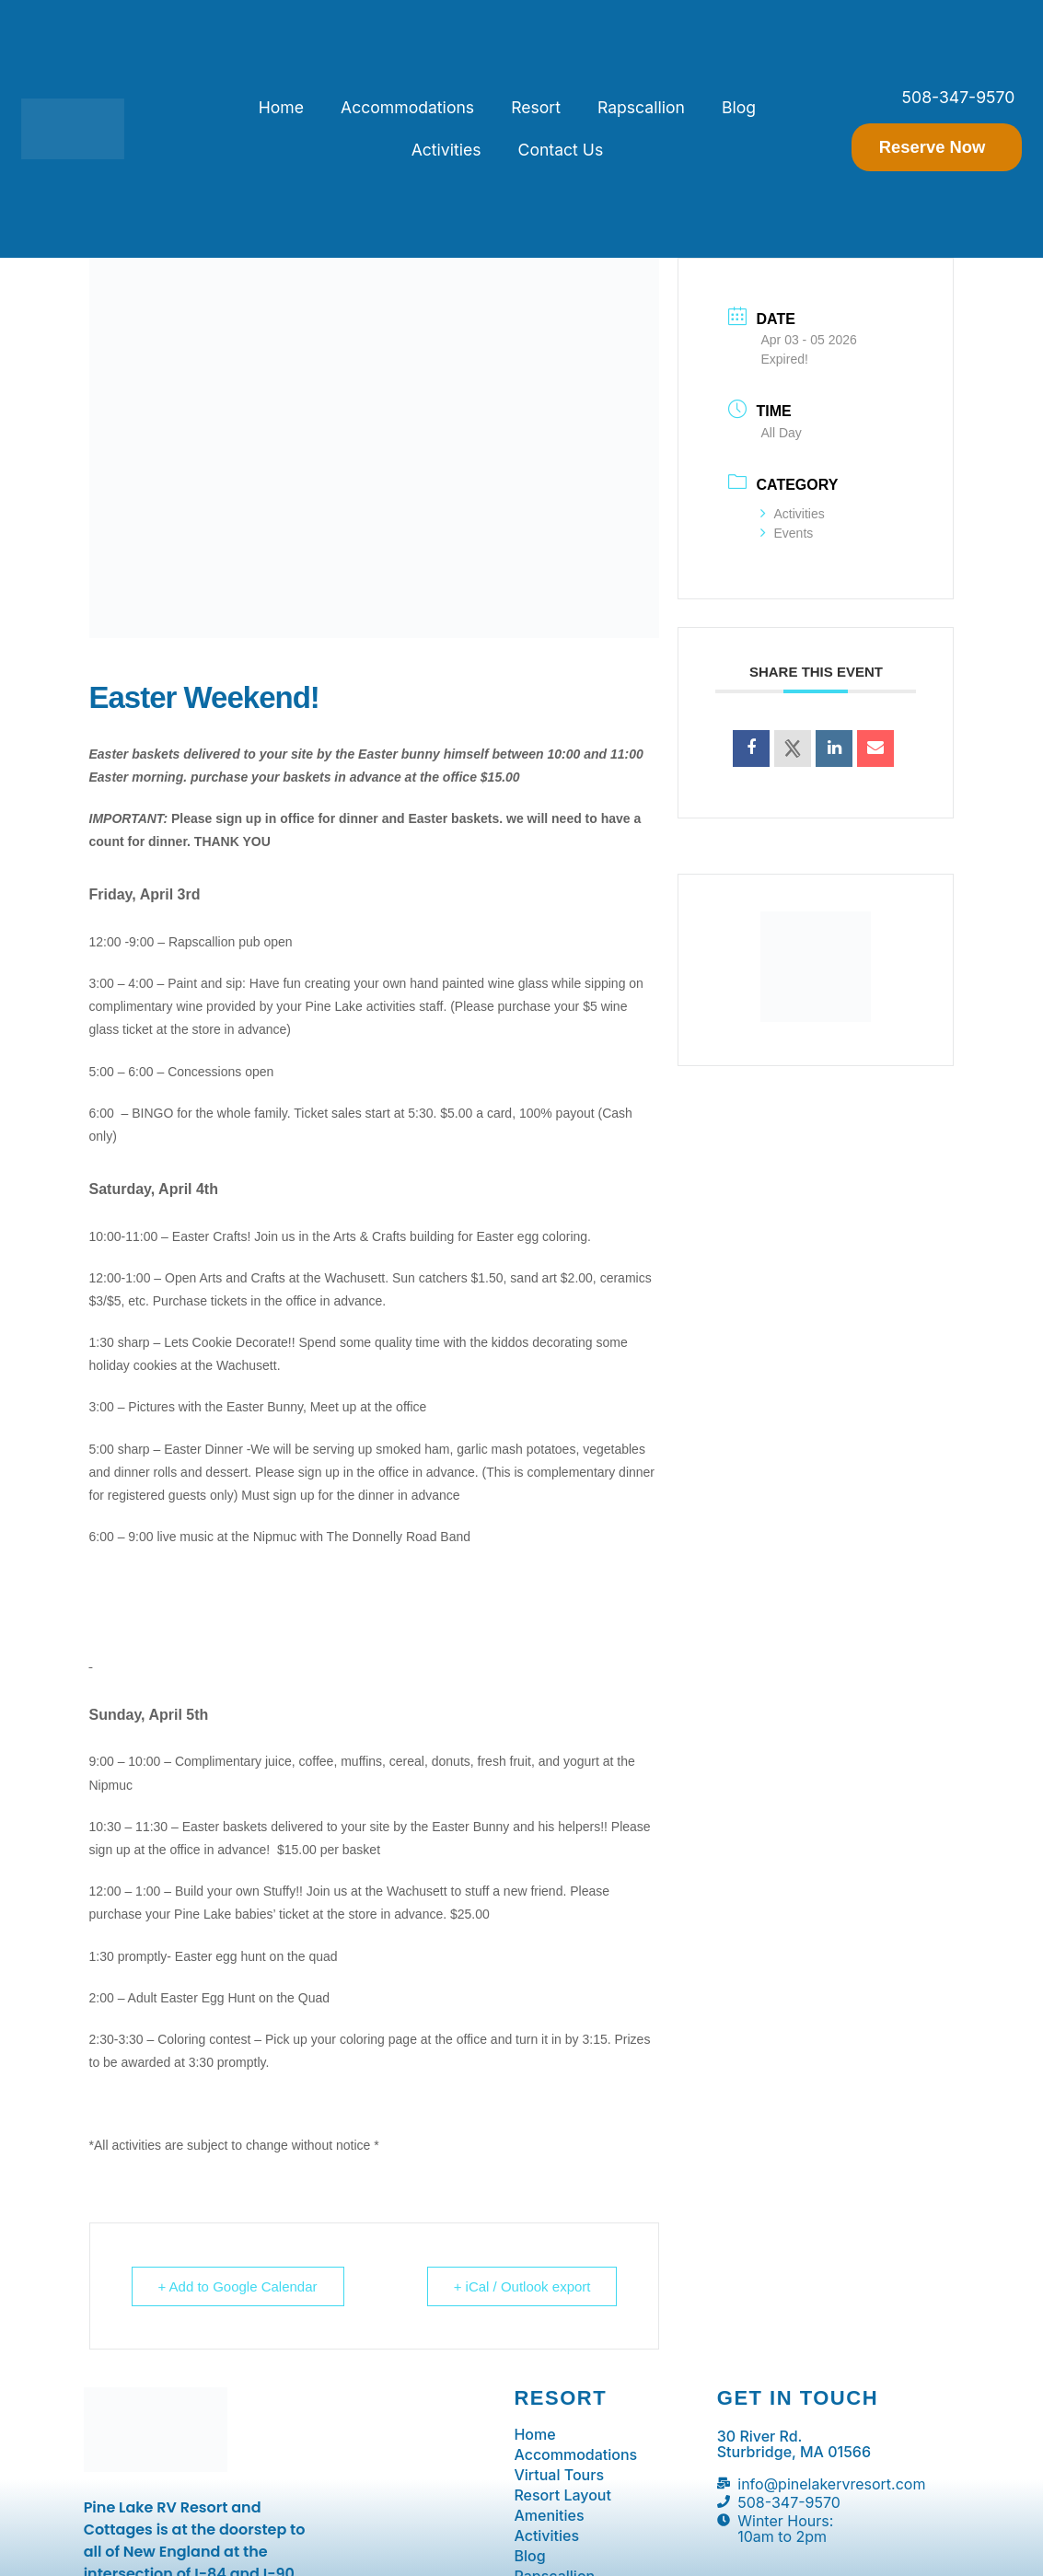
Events (786, 533)
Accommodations (407, 107)
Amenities (549, 2515)
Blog (739, 107)
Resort (536, 107)
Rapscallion (641, 107)
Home (281, 107)
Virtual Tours (559, 2474)
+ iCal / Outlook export (522, 2286)
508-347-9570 (958, 97)
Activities (446, 149)
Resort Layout (562, 2495)
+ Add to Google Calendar (238, 2286)
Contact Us (561, 149)
